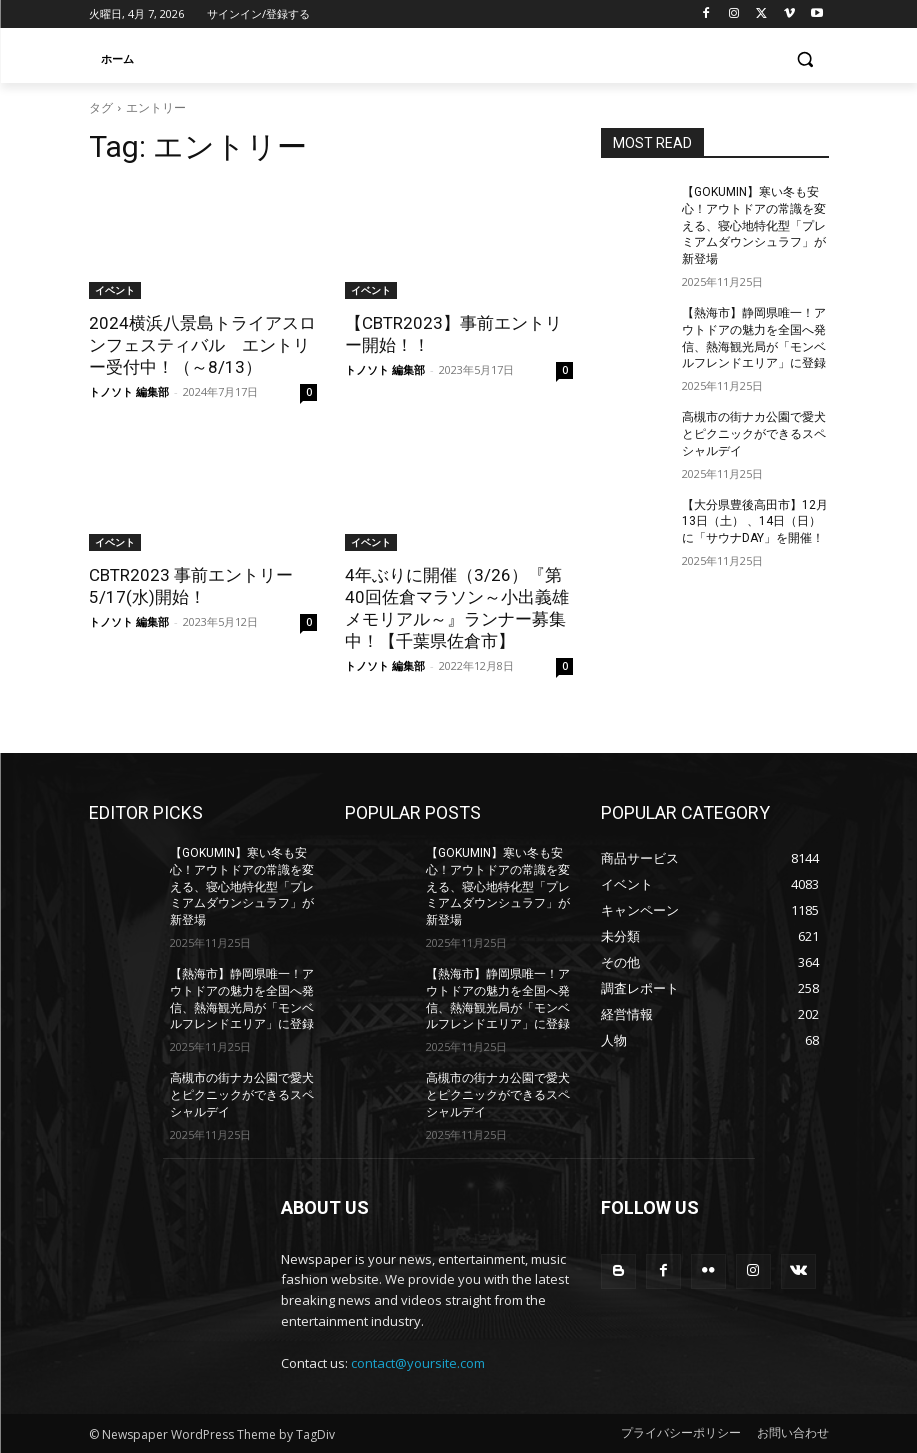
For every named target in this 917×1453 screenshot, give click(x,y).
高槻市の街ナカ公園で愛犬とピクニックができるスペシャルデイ (754, 434)
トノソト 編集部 (129, 391)
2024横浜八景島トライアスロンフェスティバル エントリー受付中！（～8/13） (202, 345)
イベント (115, 290)
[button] (805, 59)
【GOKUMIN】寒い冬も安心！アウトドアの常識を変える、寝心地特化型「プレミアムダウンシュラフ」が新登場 (754, 225)
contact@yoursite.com (418, 1363)
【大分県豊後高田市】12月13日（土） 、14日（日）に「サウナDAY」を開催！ (755, 522)
